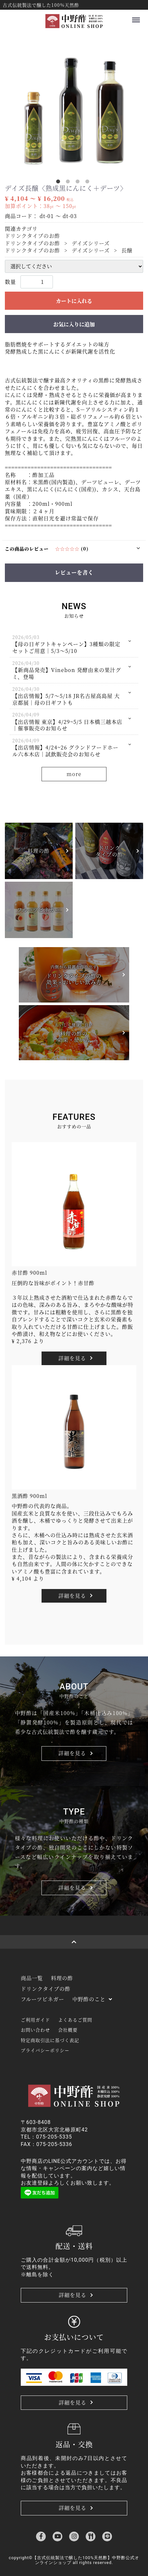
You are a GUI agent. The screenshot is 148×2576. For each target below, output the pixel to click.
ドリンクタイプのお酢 (32, 235)
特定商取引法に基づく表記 (50, 2040)
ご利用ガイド (35, 2020)
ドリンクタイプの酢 (45, 1988)
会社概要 (68, 2030)
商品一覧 (32, 1978)
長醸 (126, 250)
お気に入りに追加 (74, 324)
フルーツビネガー (42, 1999)
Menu (135, 16)
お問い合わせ (35, 2030)
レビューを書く (74, 572)
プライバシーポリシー (45, 2050)
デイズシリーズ (91, 243)
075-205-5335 (54, 2137)
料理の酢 (62, 1978)
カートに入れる (74, 301)
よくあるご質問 (75, 2020)
